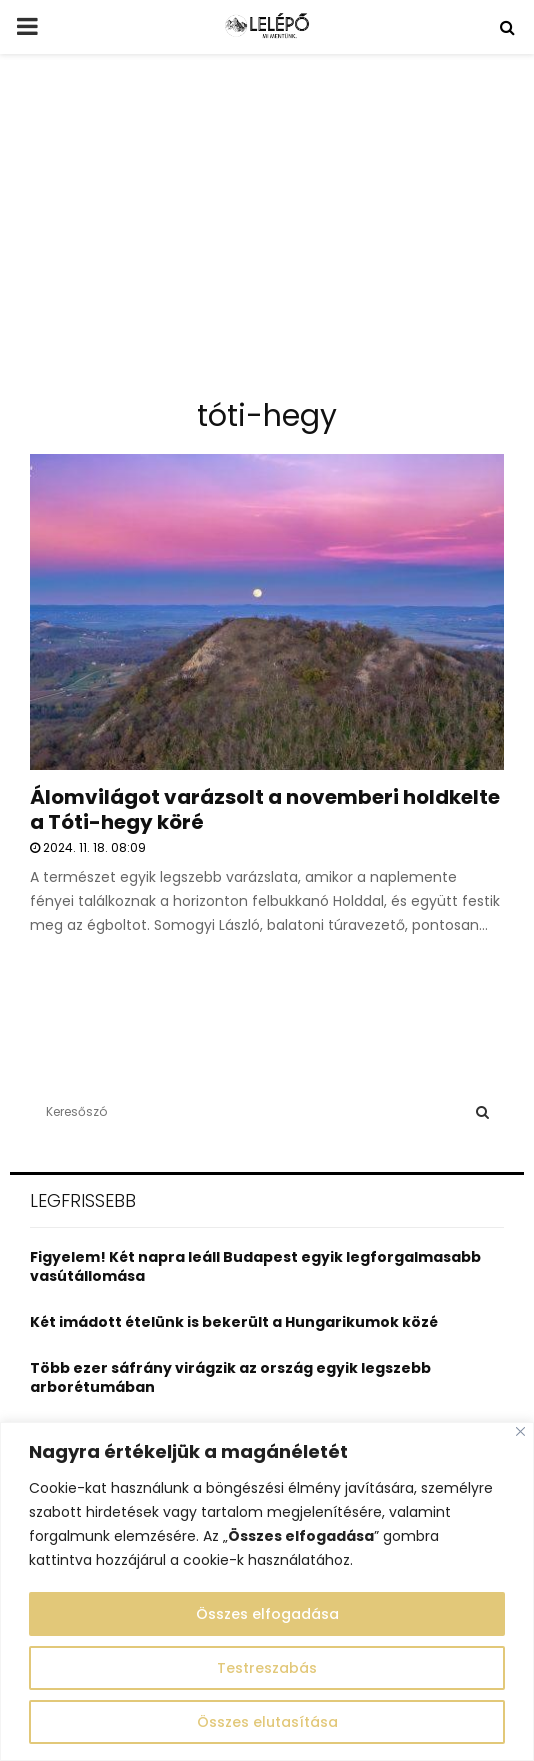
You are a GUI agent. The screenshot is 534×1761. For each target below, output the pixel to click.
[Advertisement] (267, 234)
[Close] (520, 1431)
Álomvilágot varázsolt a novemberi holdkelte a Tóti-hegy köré (265, 809)
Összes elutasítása (267, 1722)
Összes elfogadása (267, 1614)
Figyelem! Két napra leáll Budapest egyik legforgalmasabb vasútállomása (255, 1267)
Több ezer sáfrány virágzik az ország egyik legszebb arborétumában (230, 1378)
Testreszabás (267, 1668)
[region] (267, 1591)
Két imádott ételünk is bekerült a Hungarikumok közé (234, 1322)
